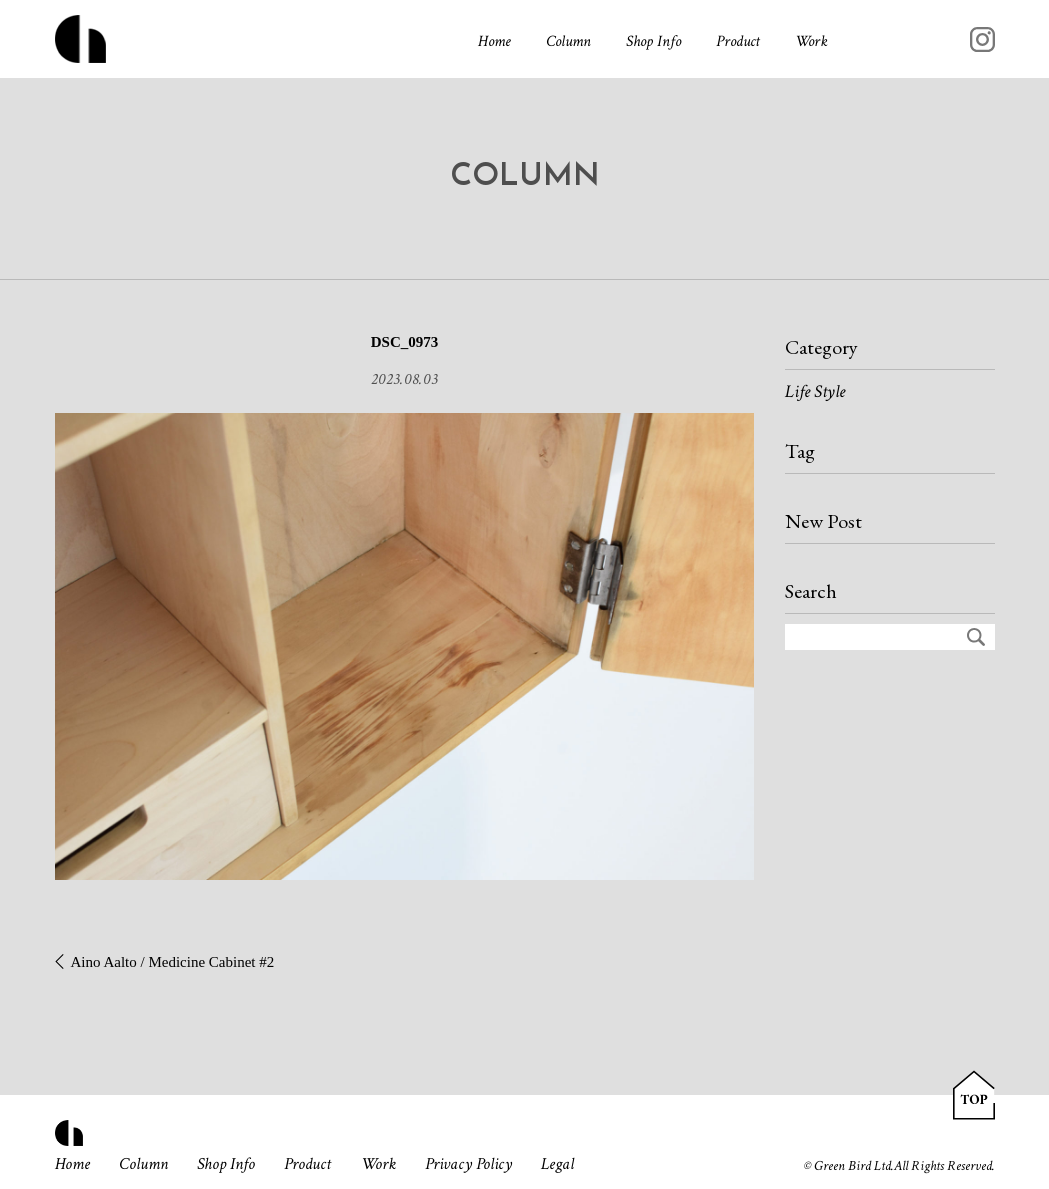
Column (568, 41)
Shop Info (653, 41)
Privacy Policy (469, 1164)
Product (738, 41)
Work (811, 41)
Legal (559, 1164)
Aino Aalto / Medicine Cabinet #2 (173, 962)
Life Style (815, 391)
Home (494, 41)
